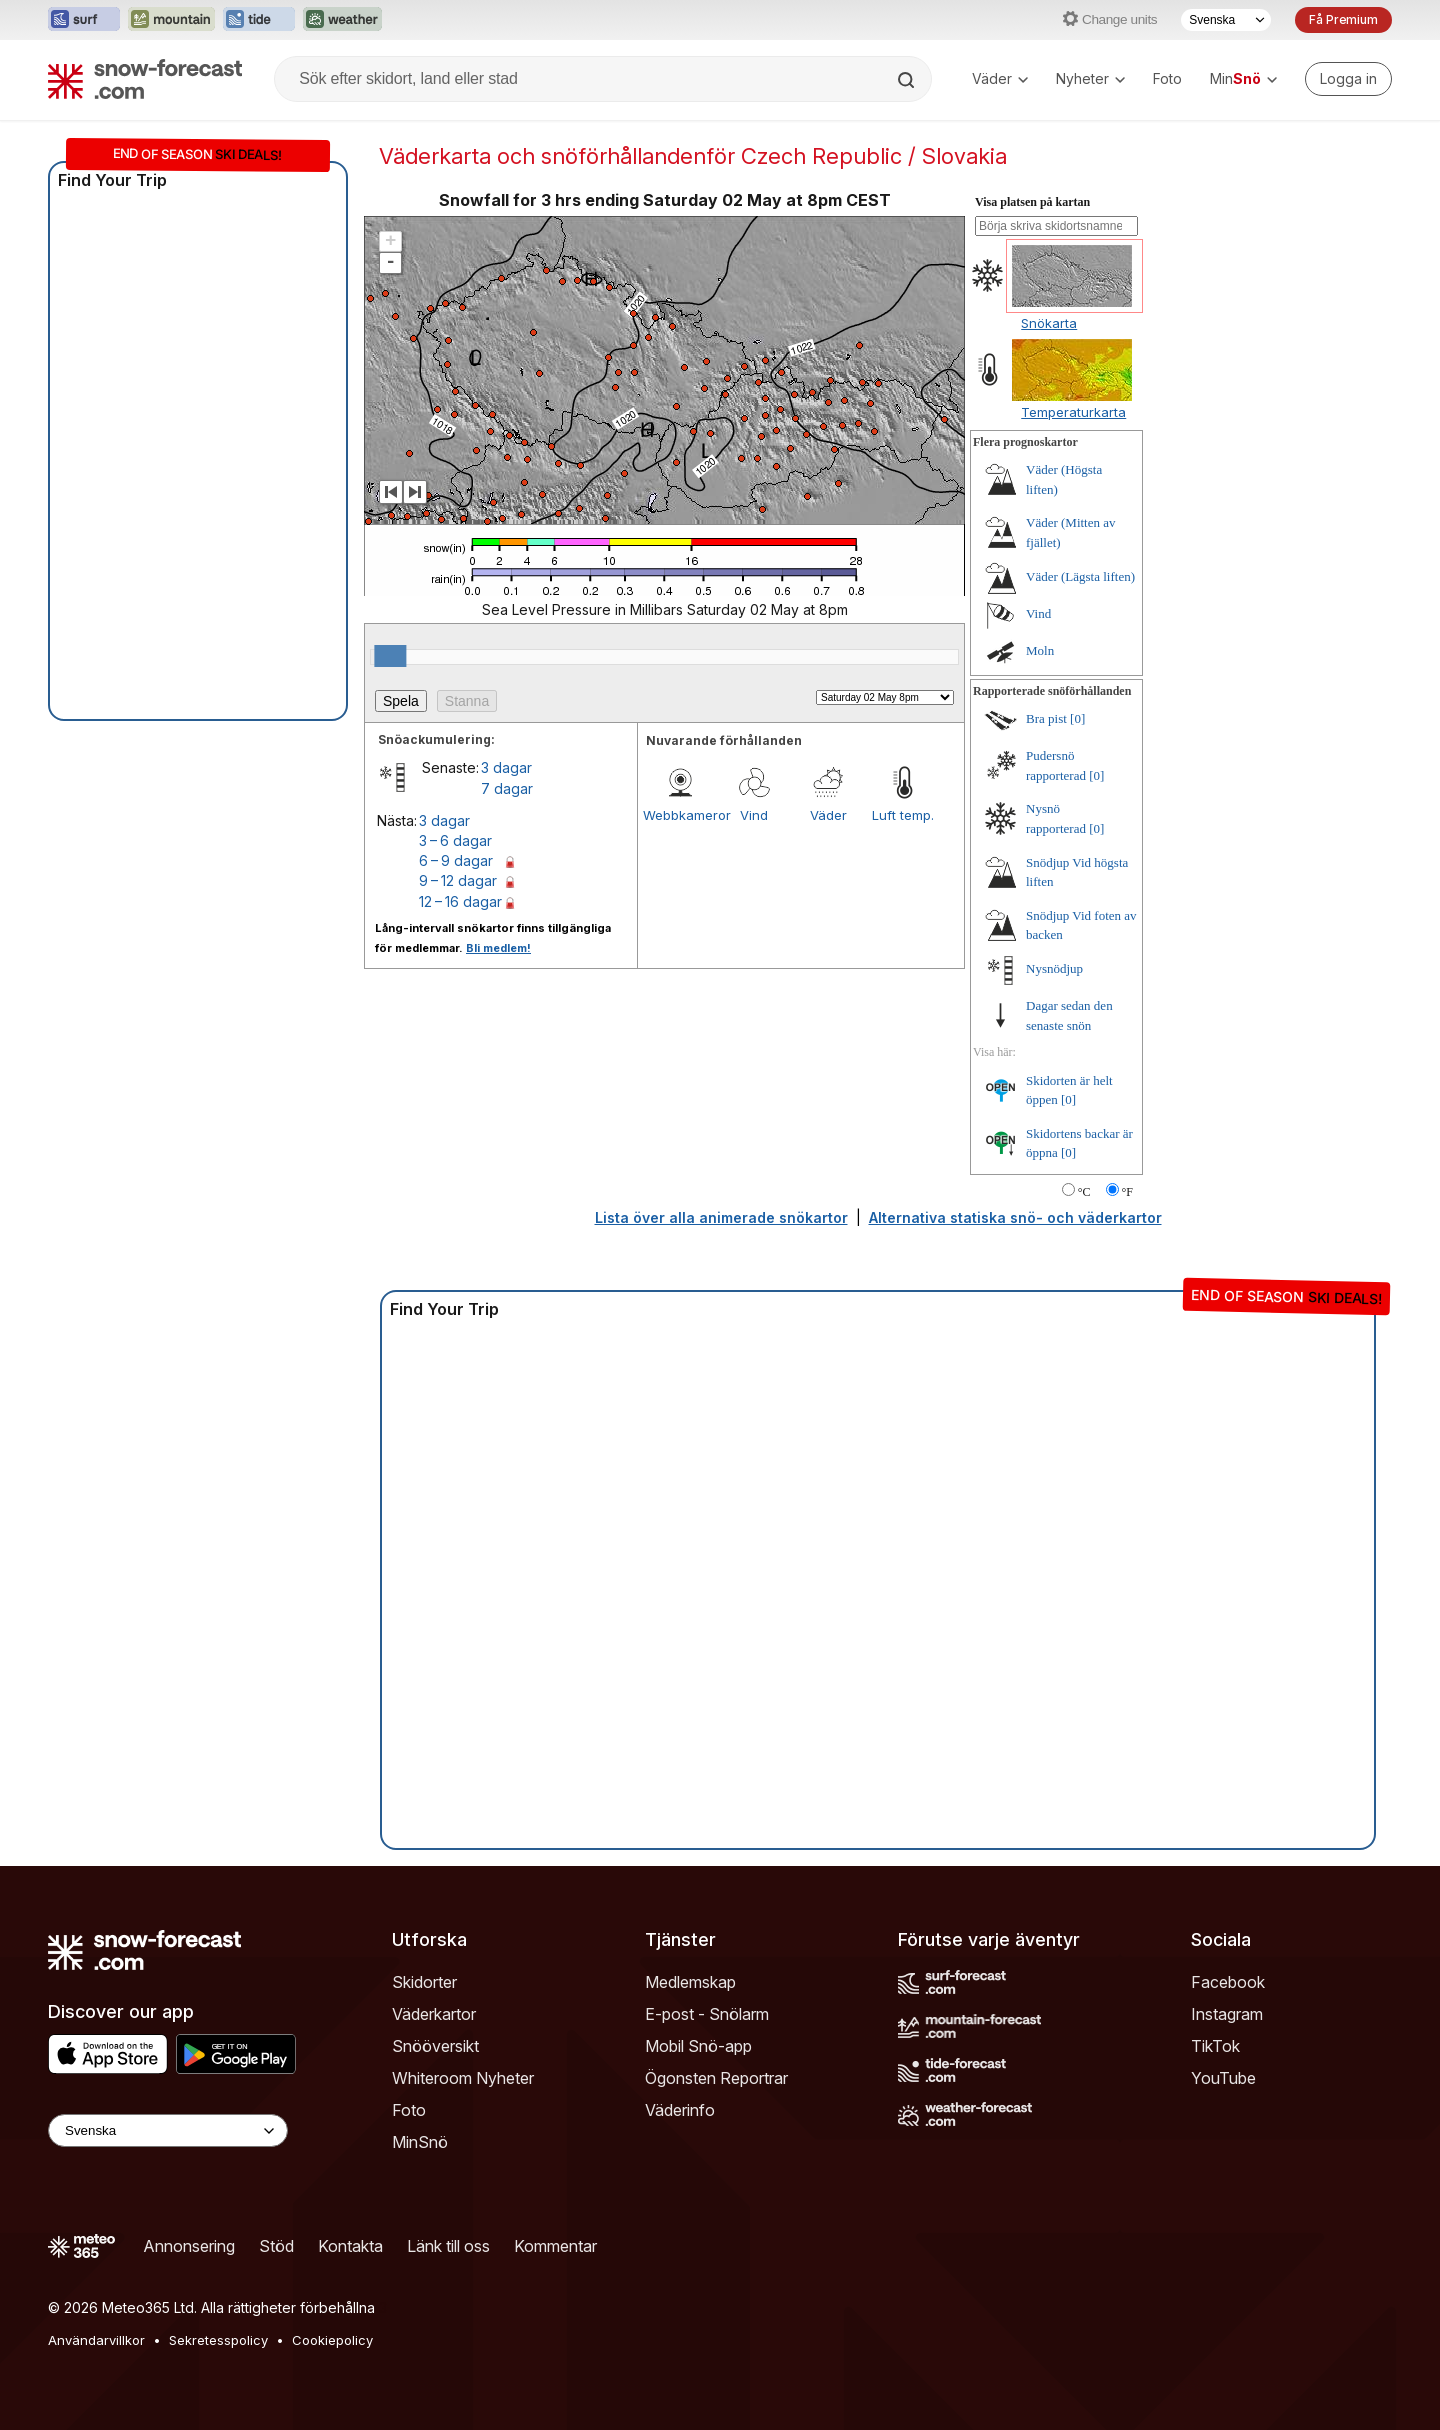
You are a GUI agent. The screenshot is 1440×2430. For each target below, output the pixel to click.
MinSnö (420, 2142)
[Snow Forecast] (145, 79)
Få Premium (1343, 19)
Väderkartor (434, 2014)
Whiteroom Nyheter (463, 2078)
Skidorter (424, 1982)
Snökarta (1049, 323)
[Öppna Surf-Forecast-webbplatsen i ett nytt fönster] (84, 20)
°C (1084, 1192)
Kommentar (555, 2246)
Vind (754, 815)
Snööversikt (435, 2046)
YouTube (1223, 2078)
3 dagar (506, 767)
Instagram (1227, 2014)
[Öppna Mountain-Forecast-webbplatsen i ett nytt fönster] (171, 20)
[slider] (390, 656)
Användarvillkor (96, 2340)
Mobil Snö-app (698, 2046)
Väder (1000, 78)
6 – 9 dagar (456, 860)
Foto (1167, 78)
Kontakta (350, 2246)
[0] (1077, 718)
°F (1127, 1192)
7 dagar (507, 788)
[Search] (908, 80)
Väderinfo (680, 2110)
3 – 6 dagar (455, 840)
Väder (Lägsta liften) (1080, 576)
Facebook (1228, 1982)
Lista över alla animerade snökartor (721, 1217)
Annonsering (189, 2246)
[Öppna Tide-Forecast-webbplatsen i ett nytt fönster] (259, 20)
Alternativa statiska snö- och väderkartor (1015, 1217)
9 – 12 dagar (458, 880)
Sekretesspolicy (218, 2340)
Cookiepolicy (332, 2340)
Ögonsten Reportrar (716, 2078)
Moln (1040, 650)
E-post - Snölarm (707, 2014)
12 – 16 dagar (460, 901)
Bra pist (1046, 718)
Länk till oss (448, 2246)
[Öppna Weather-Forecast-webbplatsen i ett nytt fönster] (342, 20)
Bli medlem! (498, 948)
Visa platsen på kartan (1032, 202)
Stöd (276, 2246)
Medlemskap (690, 1982)
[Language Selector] (168, 2130)
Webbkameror (680, 815)
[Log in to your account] (1348, 79)
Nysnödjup (1054, 968)
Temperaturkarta (1073, 412)
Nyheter (1090, 78)
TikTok (1215, 2046)
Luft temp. (903, 815)
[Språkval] (1226, 20)
